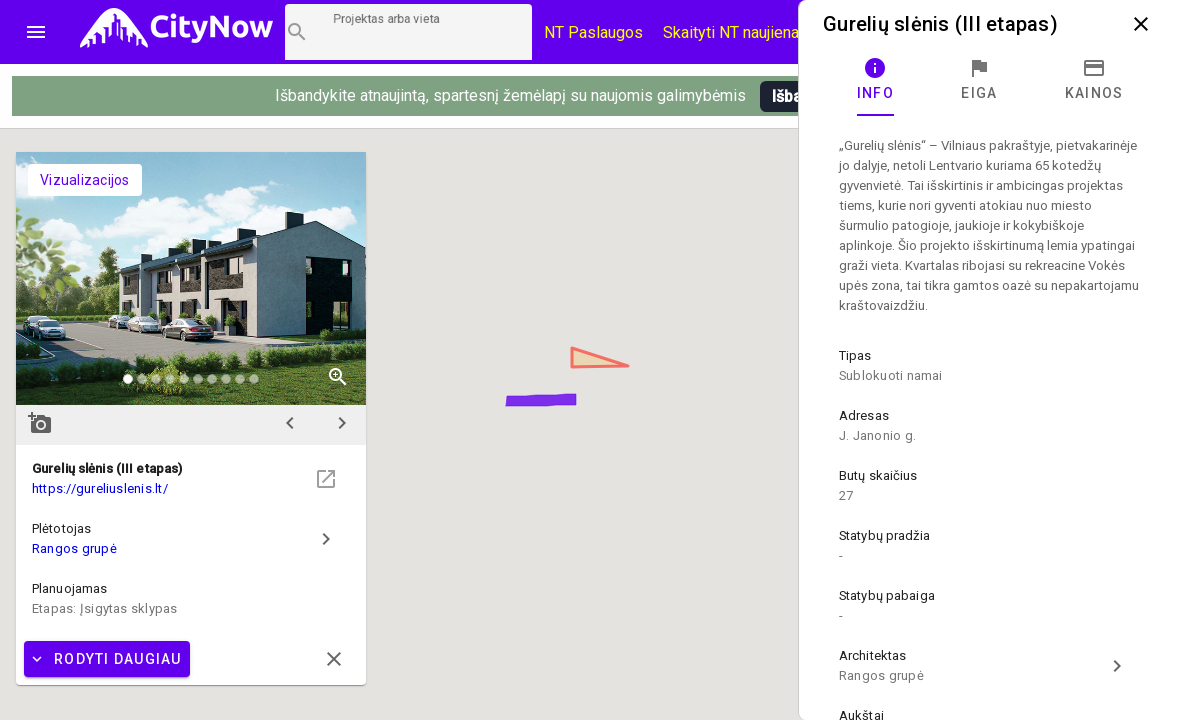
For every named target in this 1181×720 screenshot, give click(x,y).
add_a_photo (40, 423)
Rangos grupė (74, 548)
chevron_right (342, 423)
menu (36, 32)
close (1141, 24)
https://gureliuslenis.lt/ (100, 488)
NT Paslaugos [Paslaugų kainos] (593, 32)
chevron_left (290, 423)
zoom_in (338, 377)
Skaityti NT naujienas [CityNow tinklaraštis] (735, 32)
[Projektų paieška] (408, 32)
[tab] (875, 80)
